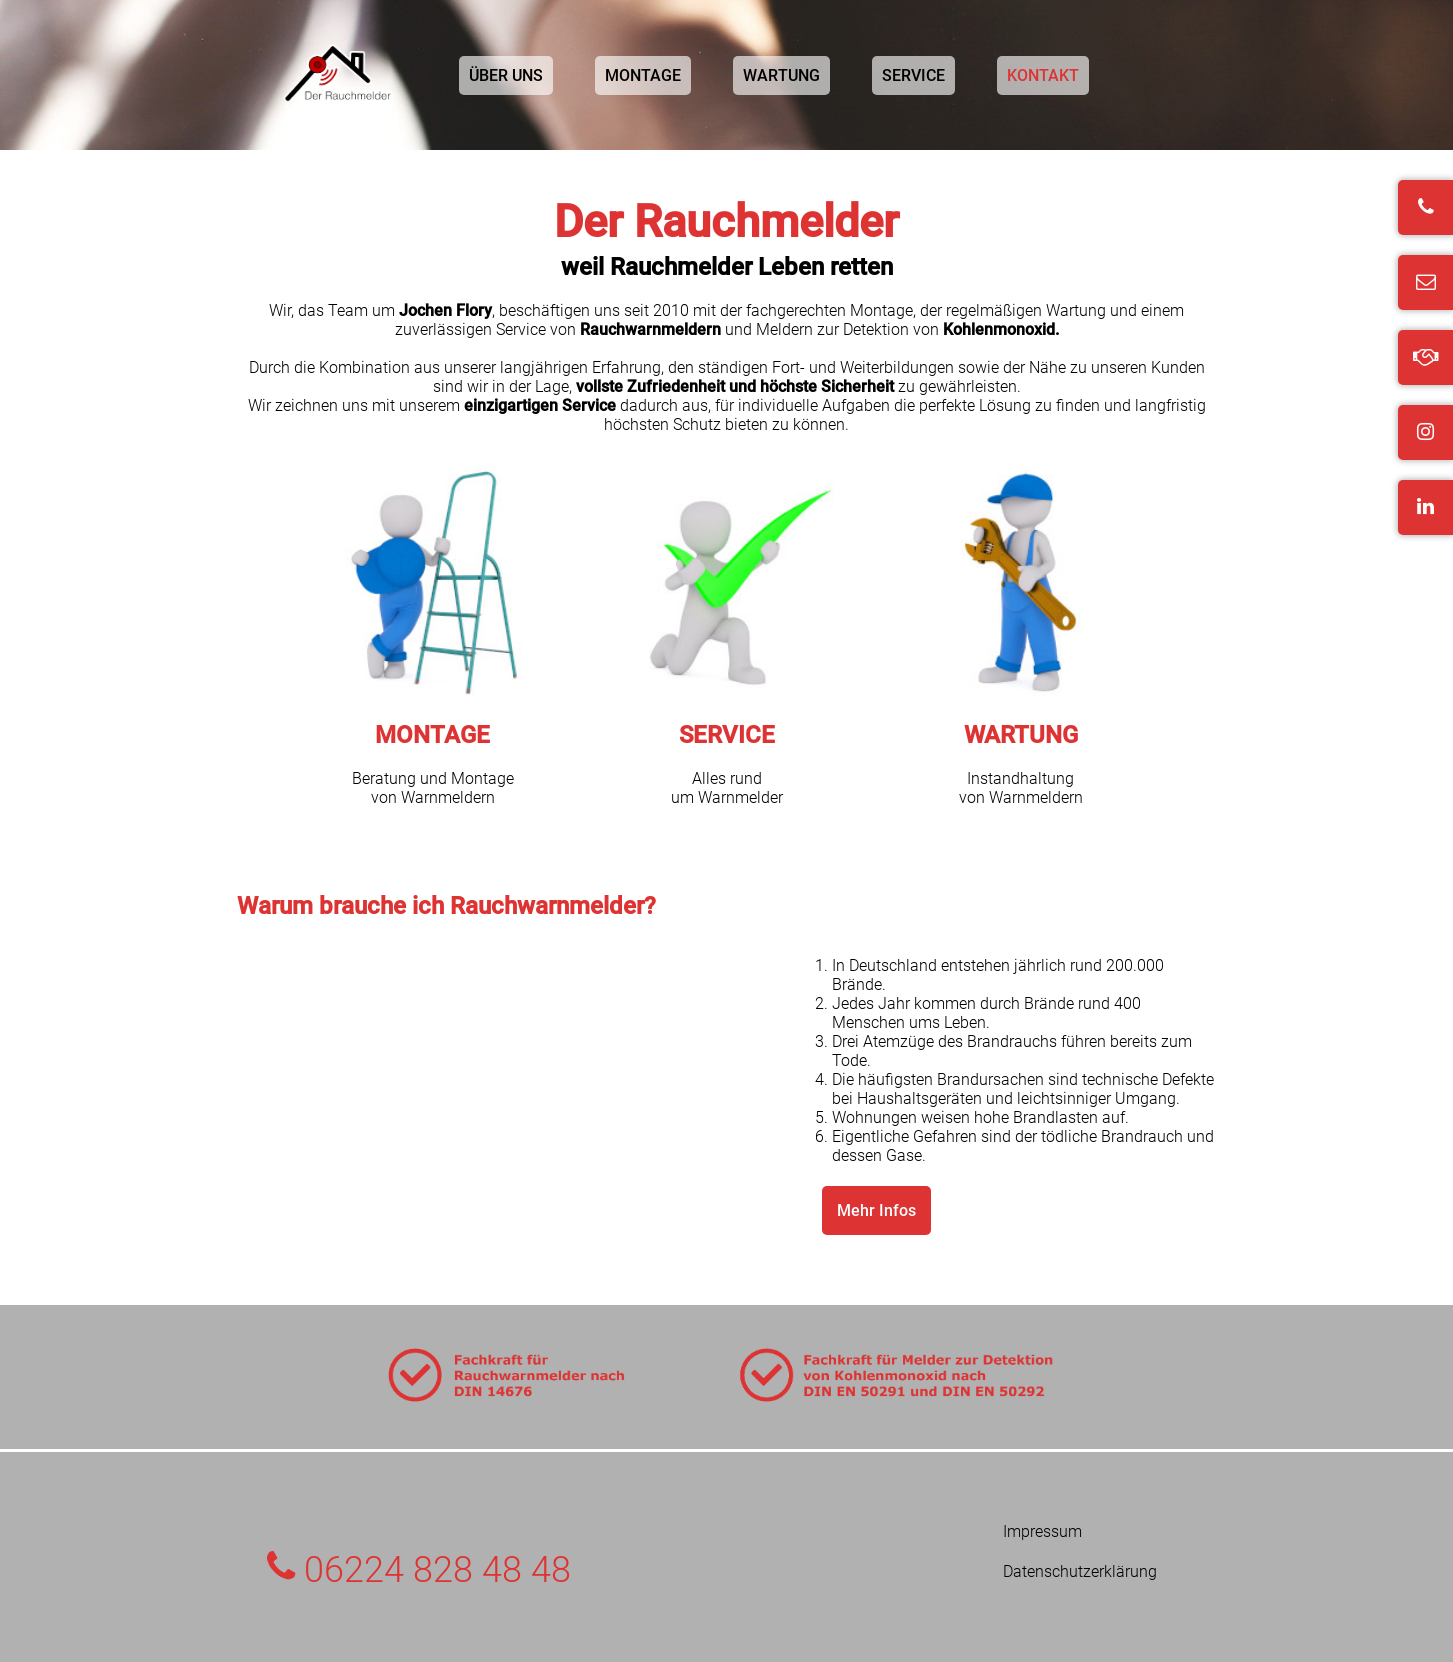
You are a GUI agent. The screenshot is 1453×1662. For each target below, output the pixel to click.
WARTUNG (781, 75)
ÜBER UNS (506, 75)
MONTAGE (643, 75)
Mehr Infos (876, 1210)
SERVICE (913, 75)
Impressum (1042, 1531)
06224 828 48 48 (419, 1570)
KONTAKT (1043, 75)
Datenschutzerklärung (1080, 1571)
